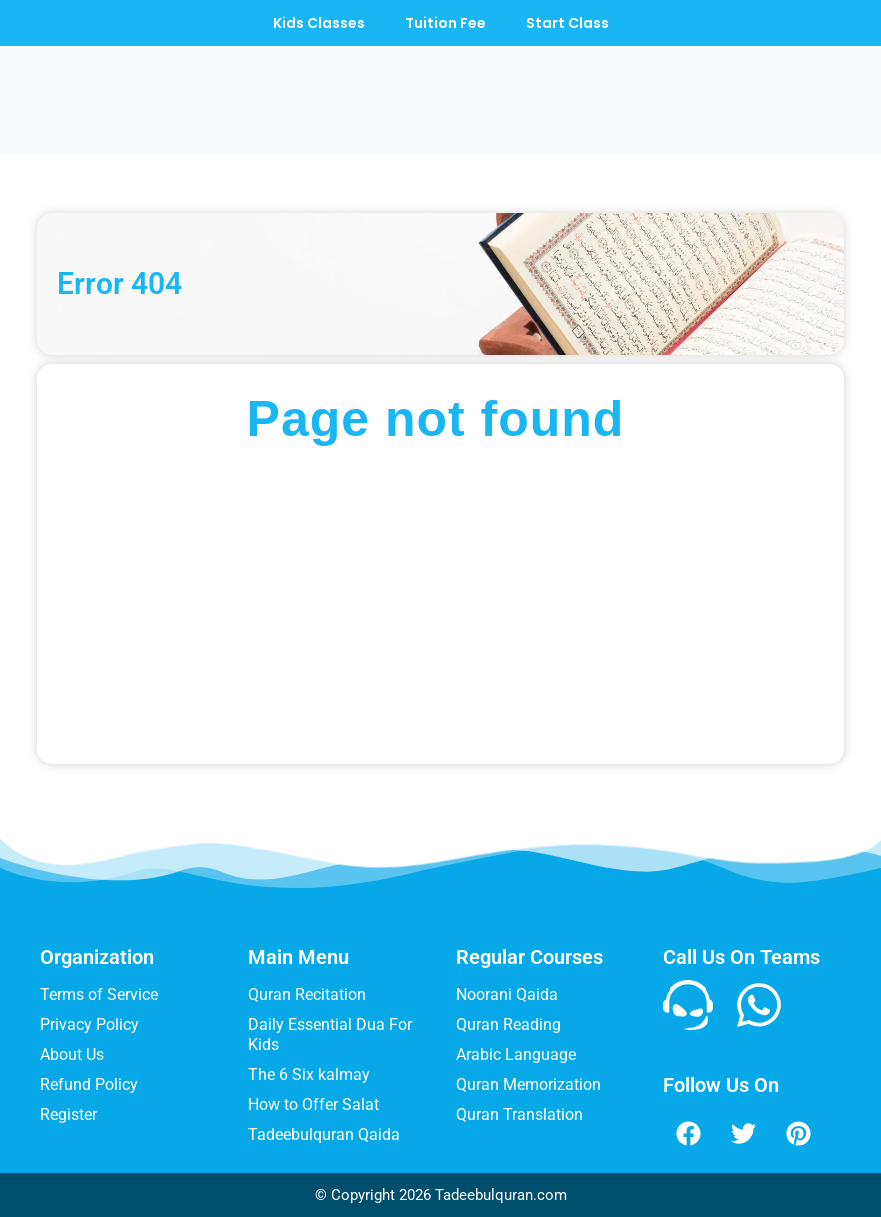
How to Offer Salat (313, 1104)
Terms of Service (99, 994)
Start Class (567, 23)
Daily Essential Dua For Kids (330, 1034)
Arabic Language (516, 1054)
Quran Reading (508, 1024)
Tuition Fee (445, 23)
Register (68, 1114)
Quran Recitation (307, 994)
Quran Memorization (528, 1084)
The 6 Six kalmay (309, 1074)
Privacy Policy (89, 1024)
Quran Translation (519, 1114)
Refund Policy (89, 1084)
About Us (72, 1054)
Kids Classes (319, 23)
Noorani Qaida (507, 994)
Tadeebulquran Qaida (324, 1134)
